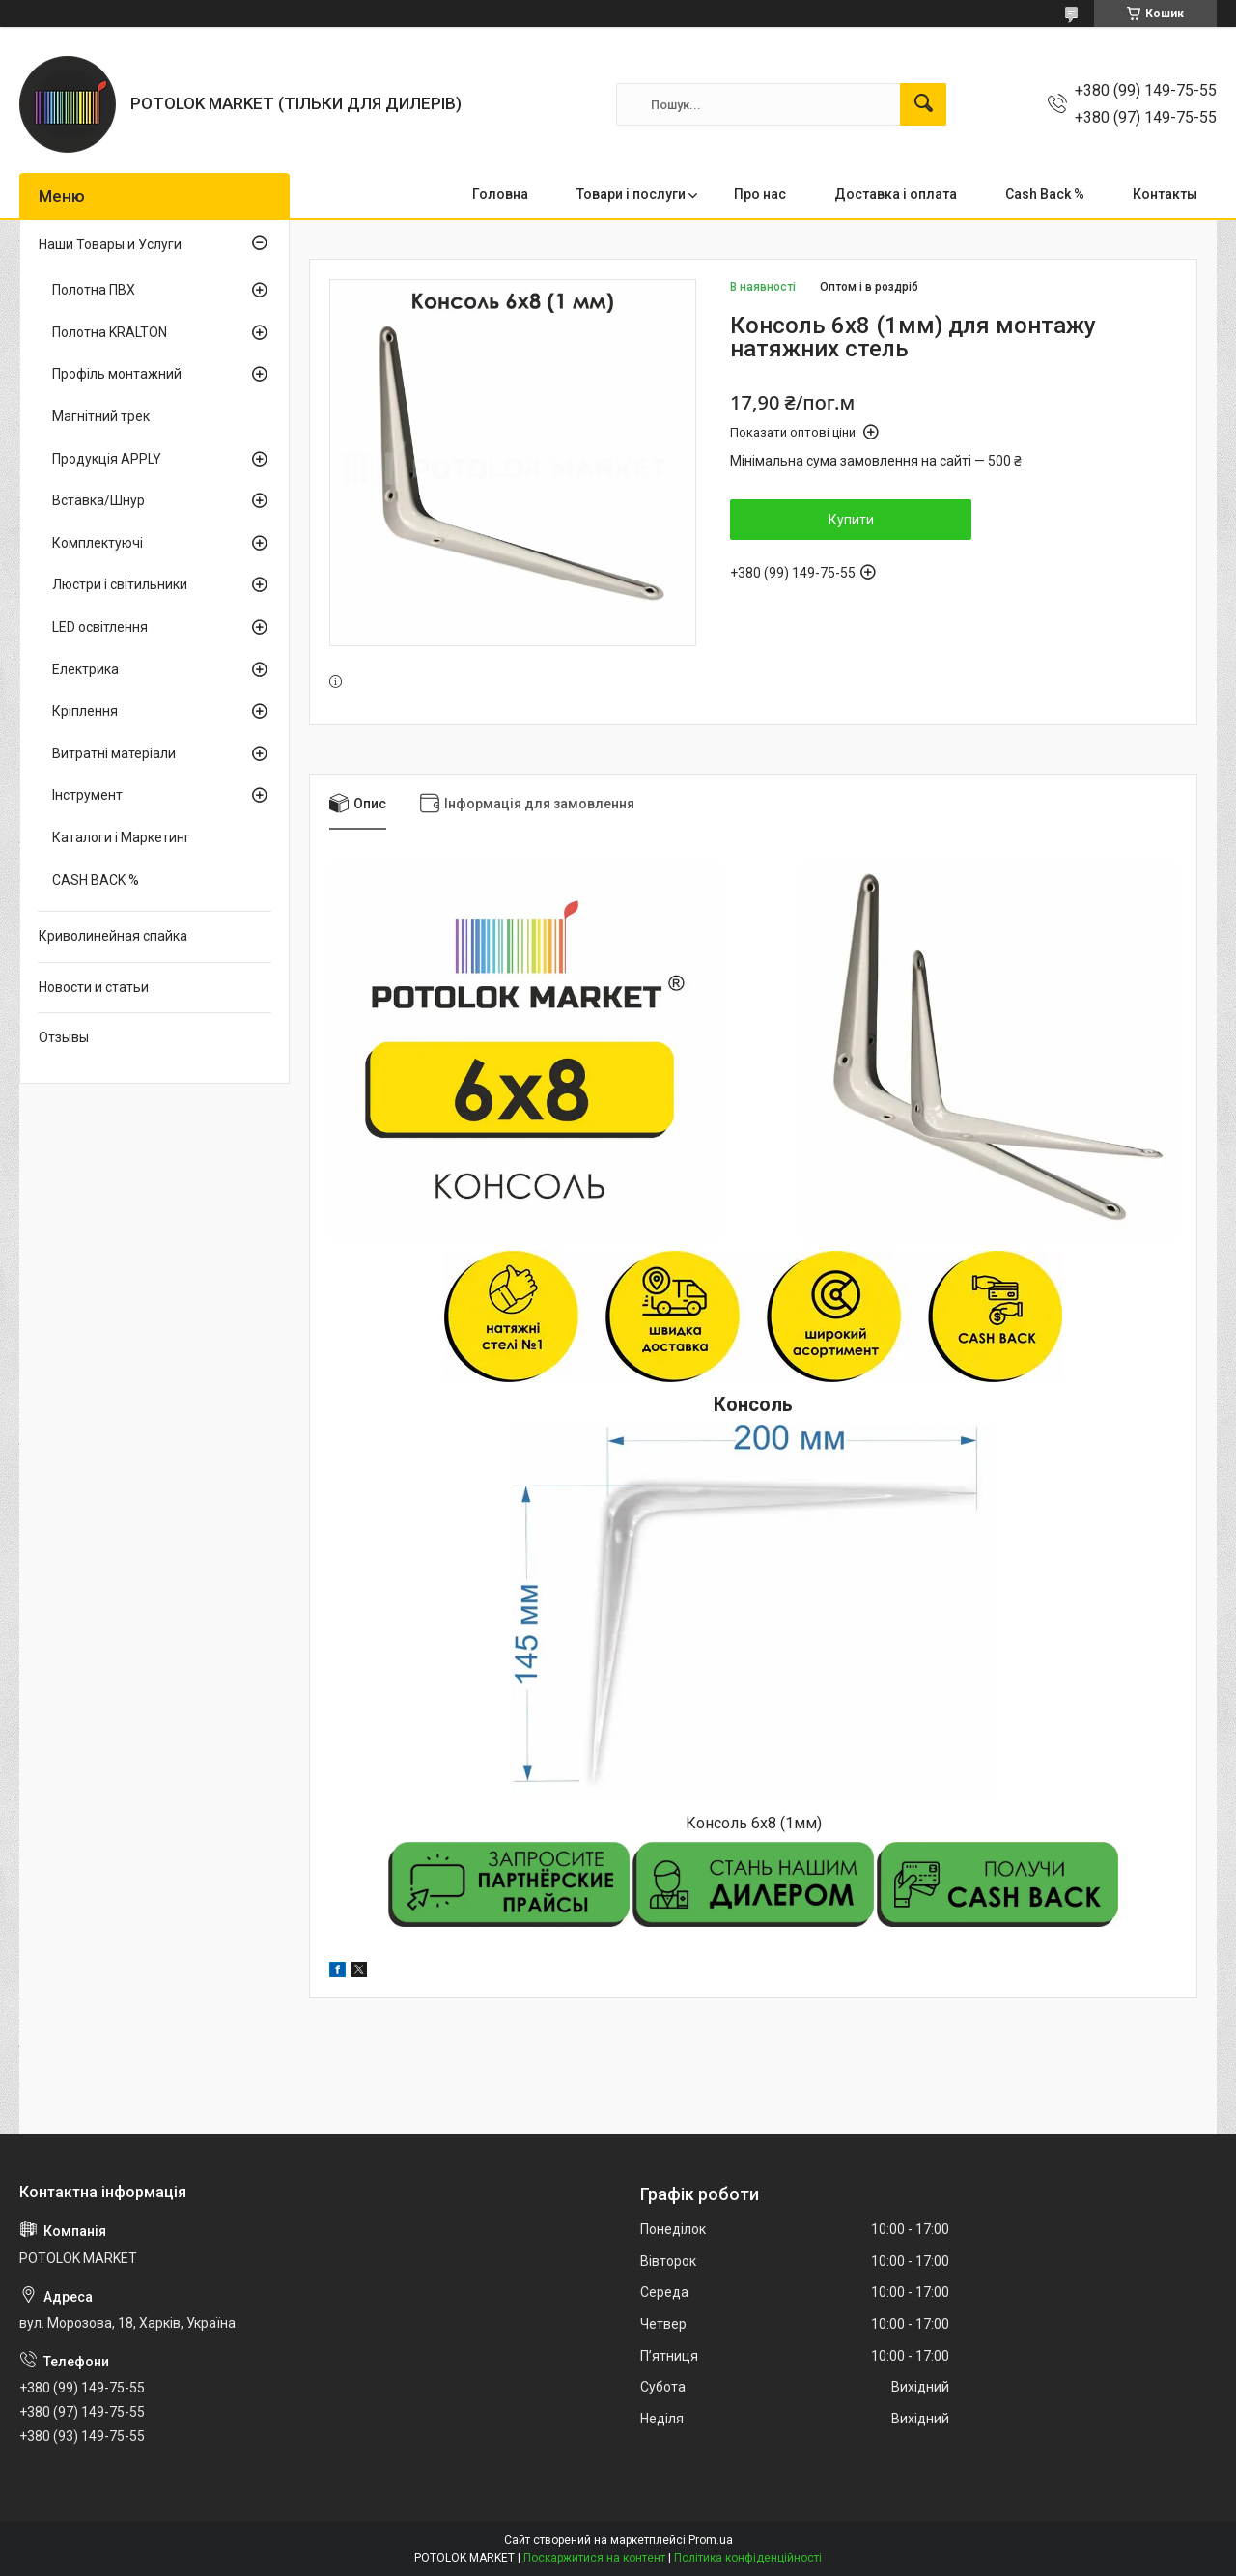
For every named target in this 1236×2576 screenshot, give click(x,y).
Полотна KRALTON (109, 332)
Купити (851, 519)
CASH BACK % (95, 880)
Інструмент (87, 795)
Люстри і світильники (119, 584)
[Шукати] (923, 104)
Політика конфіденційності (748, 2557)
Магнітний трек (101, 416)
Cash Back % (1044, 194)
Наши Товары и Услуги (110, 244)
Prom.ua (710, 2540)
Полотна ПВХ (93, 289)
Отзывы (64, 1037)
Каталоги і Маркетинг (121, 837)
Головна (500, 194)
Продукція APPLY (106, 459)
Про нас (760, 194)
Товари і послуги (631, 194)
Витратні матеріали (114, 753)
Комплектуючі (97, 543)
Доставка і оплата (895, 194)
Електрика (85, 669)
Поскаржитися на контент (594, 2557)
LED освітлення (100, 627)
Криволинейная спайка (113, 936)
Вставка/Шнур (98, 500)
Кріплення (85, 711)
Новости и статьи (94, 987)
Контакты (1165, 194)
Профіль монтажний (117, 374)
